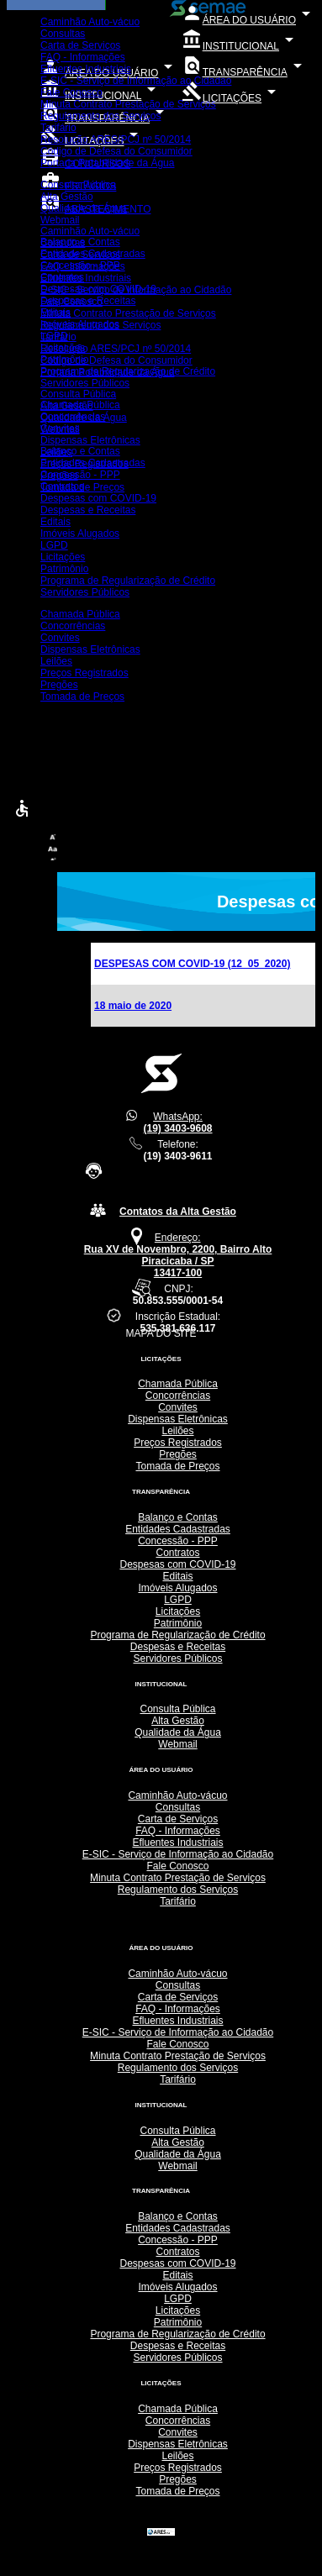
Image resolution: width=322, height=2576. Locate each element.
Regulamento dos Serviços (100, 116)
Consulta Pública (78, 185)
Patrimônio (64, 359)
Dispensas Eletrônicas (90, 440)
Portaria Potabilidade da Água (107, 163)
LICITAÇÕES (232, 98)
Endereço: (178, 1255)
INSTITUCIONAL (240, 46)
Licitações (62, 348)
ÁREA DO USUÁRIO (249, 20)
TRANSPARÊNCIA (245, 72)
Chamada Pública (80, 405)
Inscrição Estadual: (177, 1322)
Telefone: (177, 1150)
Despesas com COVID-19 (98, 289)
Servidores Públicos (84, 383)
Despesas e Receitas (87, 301)
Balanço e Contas (80, 242)
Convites (60, 428)
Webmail (59, 220)
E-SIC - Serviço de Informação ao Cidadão (135, 81)
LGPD (54, 336)
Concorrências (72, 417)
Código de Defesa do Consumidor (116, 151)
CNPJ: (178, 1294)
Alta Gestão (66, 196)
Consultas (62, 33)
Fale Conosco (71, 92)
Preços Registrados (84, 464)
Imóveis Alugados (79, 324)
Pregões (59, 475)
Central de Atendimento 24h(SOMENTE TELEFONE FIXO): (177, 1183)
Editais (55, 312)
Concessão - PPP (80, 265)
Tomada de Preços (82, 487)
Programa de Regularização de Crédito (127, 371)
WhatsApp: (177, 1122)
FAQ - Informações (82, 57)
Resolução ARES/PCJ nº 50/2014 (115, 139)
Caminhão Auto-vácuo (90, 22)
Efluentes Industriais (85, 69)
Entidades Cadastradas (92, 254)
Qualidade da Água (83, 208)
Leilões (56, 452)
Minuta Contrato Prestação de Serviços (128, 104)
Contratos (62, 277)
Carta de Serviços (80, 45)
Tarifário (58, 128)
